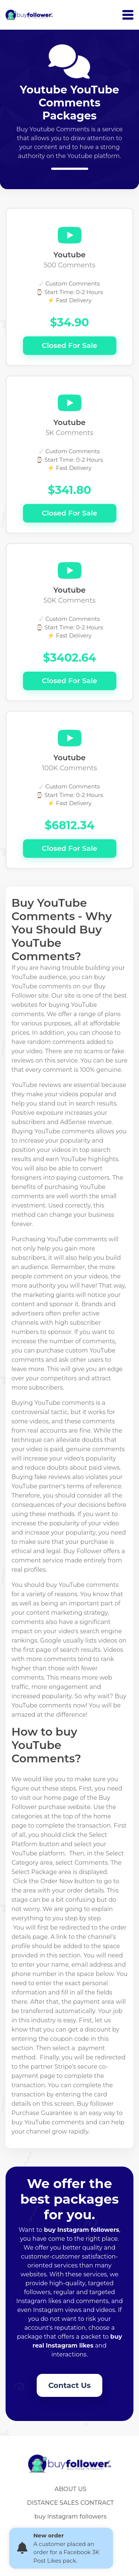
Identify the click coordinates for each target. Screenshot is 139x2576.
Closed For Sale (69, 345)
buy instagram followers (70, 2516)
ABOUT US (70, 2489)
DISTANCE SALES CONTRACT (70, 2502)
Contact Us (69, 2385)
